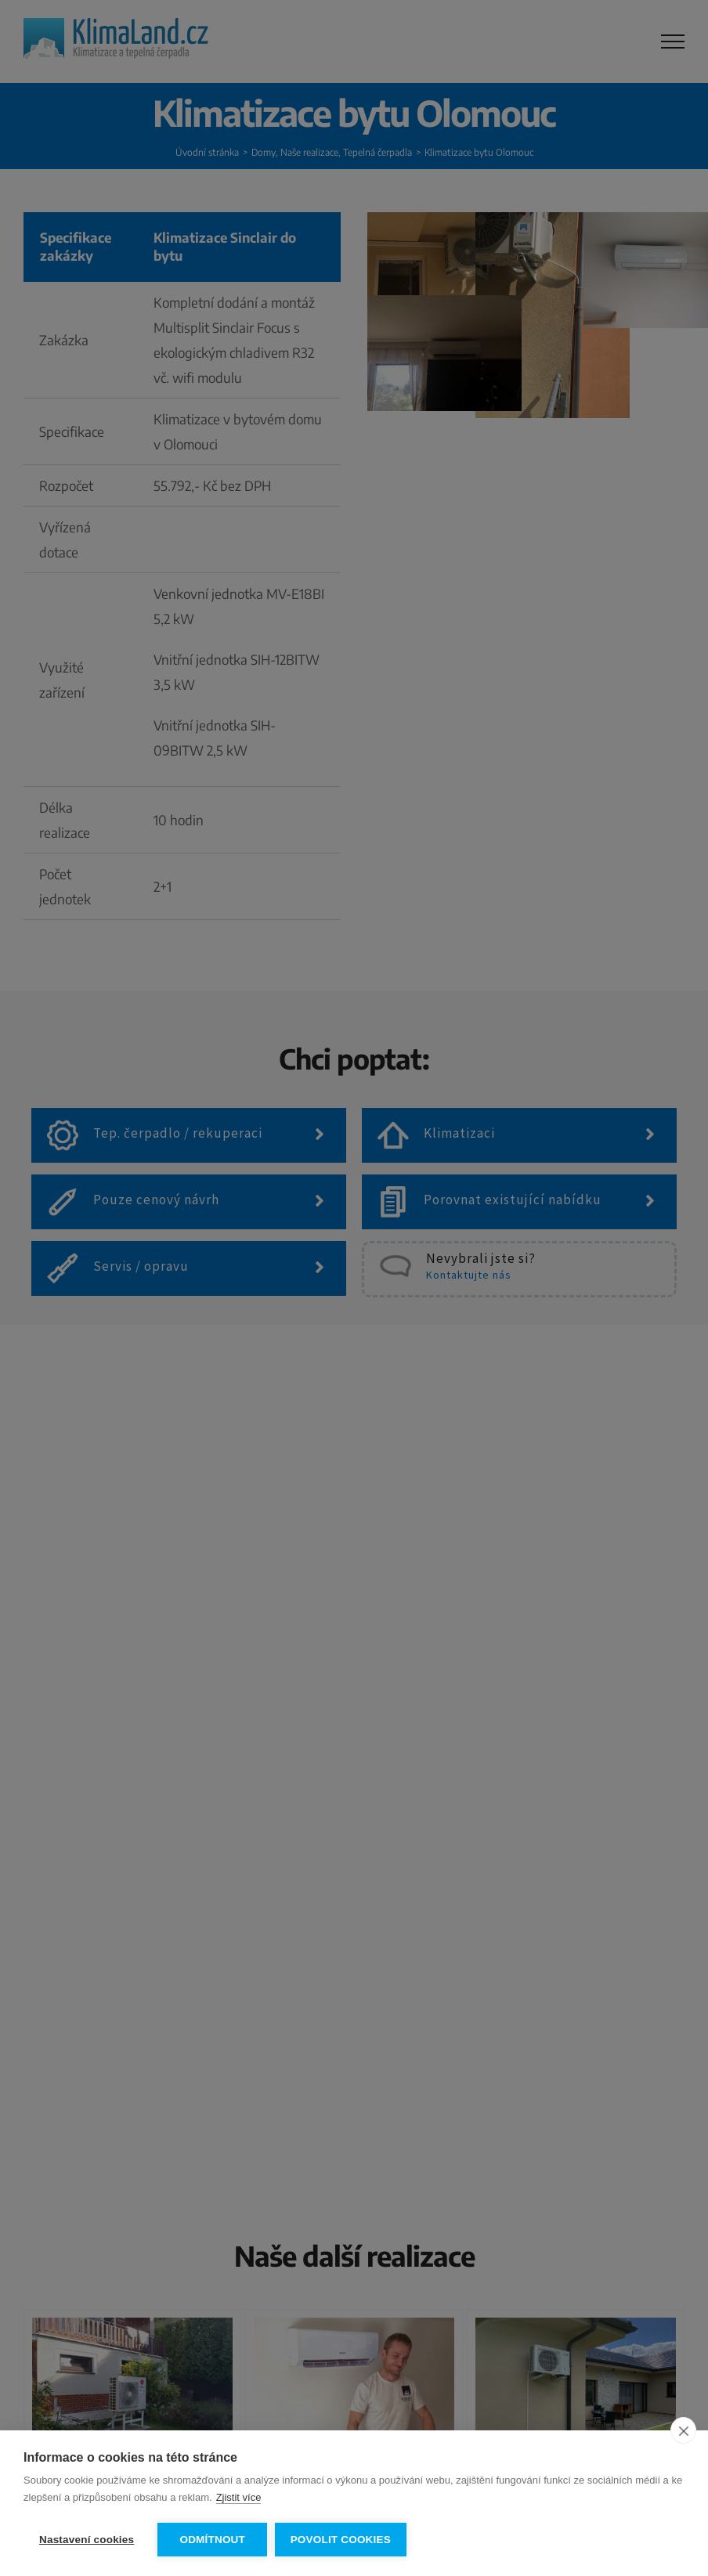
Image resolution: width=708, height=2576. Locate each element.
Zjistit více (239, 2498)
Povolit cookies (341, 2539)
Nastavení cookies (86, 2539)
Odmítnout (212, 2539)
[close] (683, 2431)
